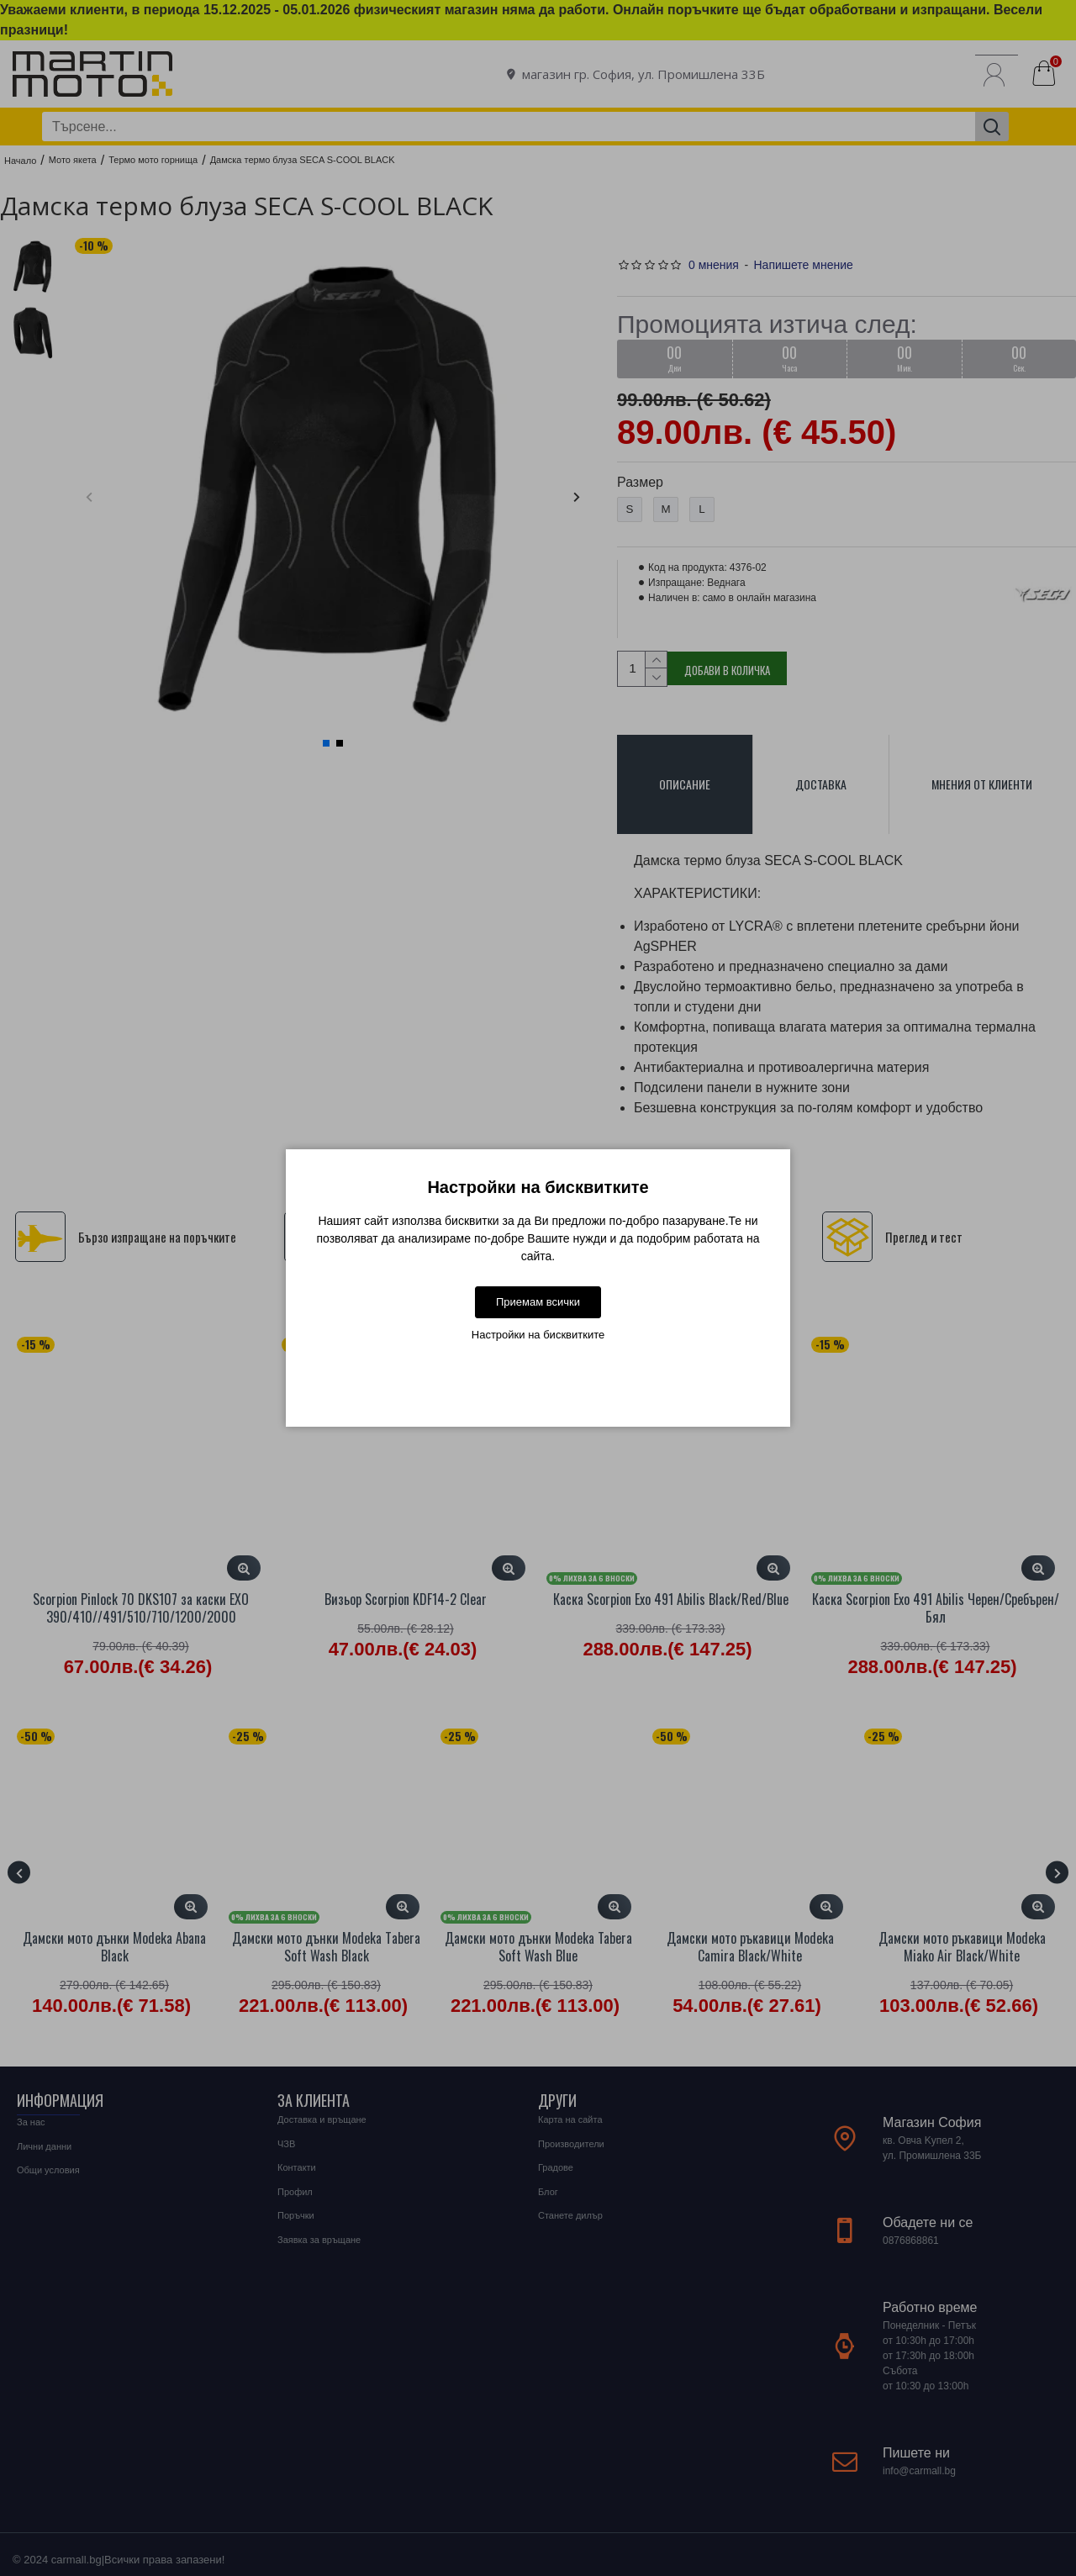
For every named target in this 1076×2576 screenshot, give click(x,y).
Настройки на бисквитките (538, 1334)
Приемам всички (538, 1302)
